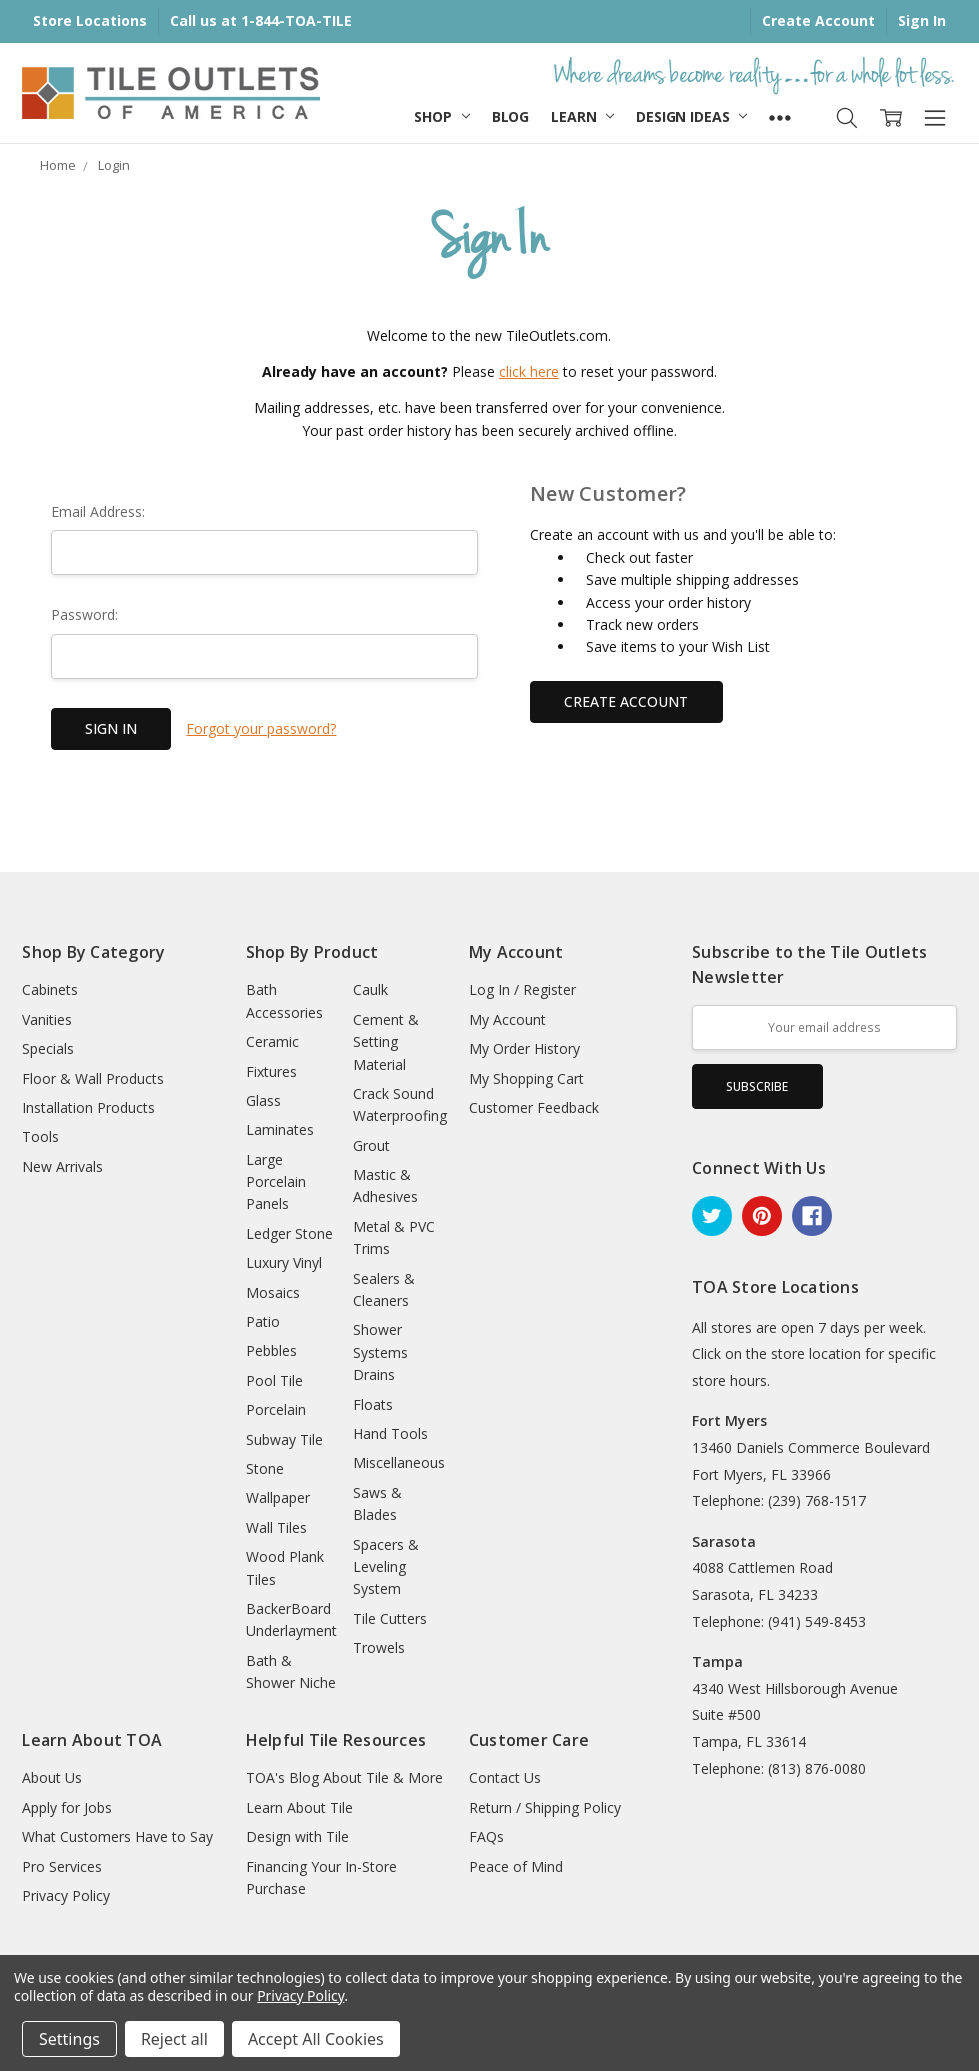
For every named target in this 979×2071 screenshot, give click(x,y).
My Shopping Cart (526, 1078)
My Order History (524, 1048)
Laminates (280, 1129)
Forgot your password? (261, 728)
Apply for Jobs (67, 1807)
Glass (263, 1100)
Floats (373, 1404)
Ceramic (272, 1041)
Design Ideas (691, 116)
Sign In (922, 20)
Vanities (47, 1019)
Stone (265, 1468)
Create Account (818, 20)
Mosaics (273, 1292)
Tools (40, 1136)
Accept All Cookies (316, 2039)
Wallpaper (278, 1497)
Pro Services (62, 1866)
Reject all (174, 2039)
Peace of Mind (516, 1866)
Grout (371, 1145)
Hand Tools (390, 1433)
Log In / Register (522, 989)
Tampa (717, 1661)
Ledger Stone (289, 1233)
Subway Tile (284, 1439)
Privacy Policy (66, 1895)
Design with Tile (297, 1836)
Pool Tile (274, 1380)
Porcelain (276, 1409)
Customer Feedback (534, 1107)
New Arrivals (62, 1166)
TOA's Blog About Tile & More (344, 1777)
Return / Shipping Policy (545, 1807)
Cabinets (50, 989)
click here (529, 371)
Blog (510, 116)
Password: (84, 614)
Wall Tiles (276, 1527)
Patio (263, 1321)
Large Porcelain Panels (276, 1182)
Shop (441, 116)
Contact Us (505, 1777)
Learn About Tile (299, 1807)
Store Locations (90, 20)
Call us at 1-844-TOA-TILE (261, 20)
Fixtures (271, 1071)
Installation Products (88, 1107)
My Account (507, 1019)
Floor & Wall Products (93, 1078)
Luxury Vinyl (284, 1262)
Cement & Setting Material (386, 1042)
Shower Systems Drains (380, 1352)
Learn (582, 116)
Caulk (370, 989)
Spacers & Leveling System (386, 1567)
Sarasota (724, 1541)
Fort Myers (729, 1420)
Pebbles (271, 1350)
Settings (69, 2039)
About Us (52, 1777)
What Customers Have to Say (117, 1836)
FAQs (486, 1836)
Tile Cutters (390, 1618)
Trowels (379, 1647)
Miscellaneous (399, 1462)
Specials (48, 1048)
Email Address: (98, 511)
